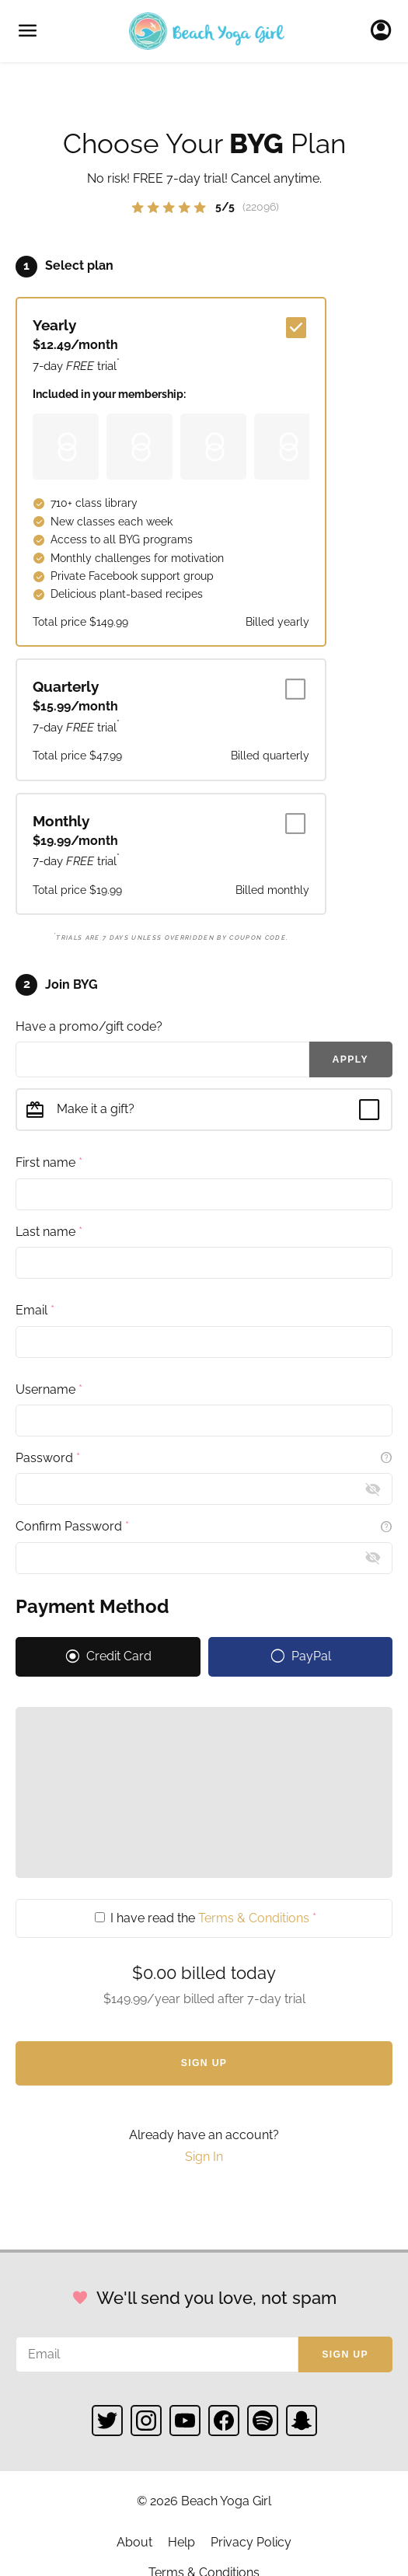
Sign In (385, 31)
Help (181, 2542)
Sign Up (204, 2063)
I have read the (205, 1918)
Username (49, 1389)
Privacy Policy (251, 2542)
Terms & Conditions (253, 1918)
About (134, 2542)
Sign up (345, 2354)
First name (49, 1162)
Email (35, 1310)
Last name (49, 1231)
